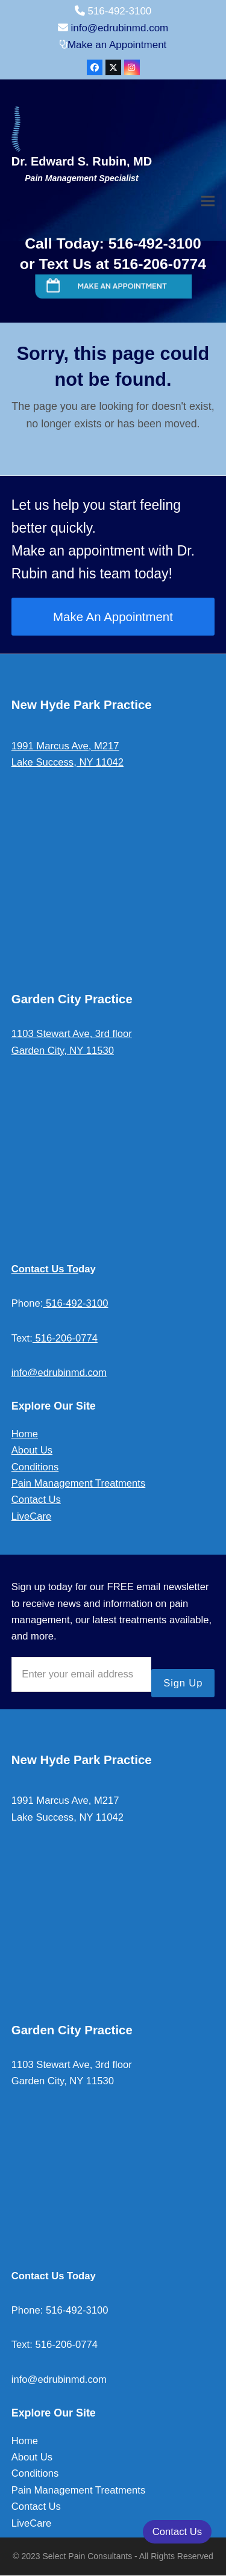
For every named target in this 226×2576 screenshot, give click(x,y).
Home (24, 1434)
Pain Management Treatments (78, 1483)
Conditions (34, 1467)
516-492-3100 (75, 1303)
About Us (31, 1450)
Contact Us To (44, 1269)
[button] (208, 201)
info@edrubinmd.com (119, 28)
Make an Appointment (116, 45)
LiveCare (31, 1516)
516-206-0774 (65, 1338)
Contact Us (36, 1499)
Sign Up (182, 1683)
